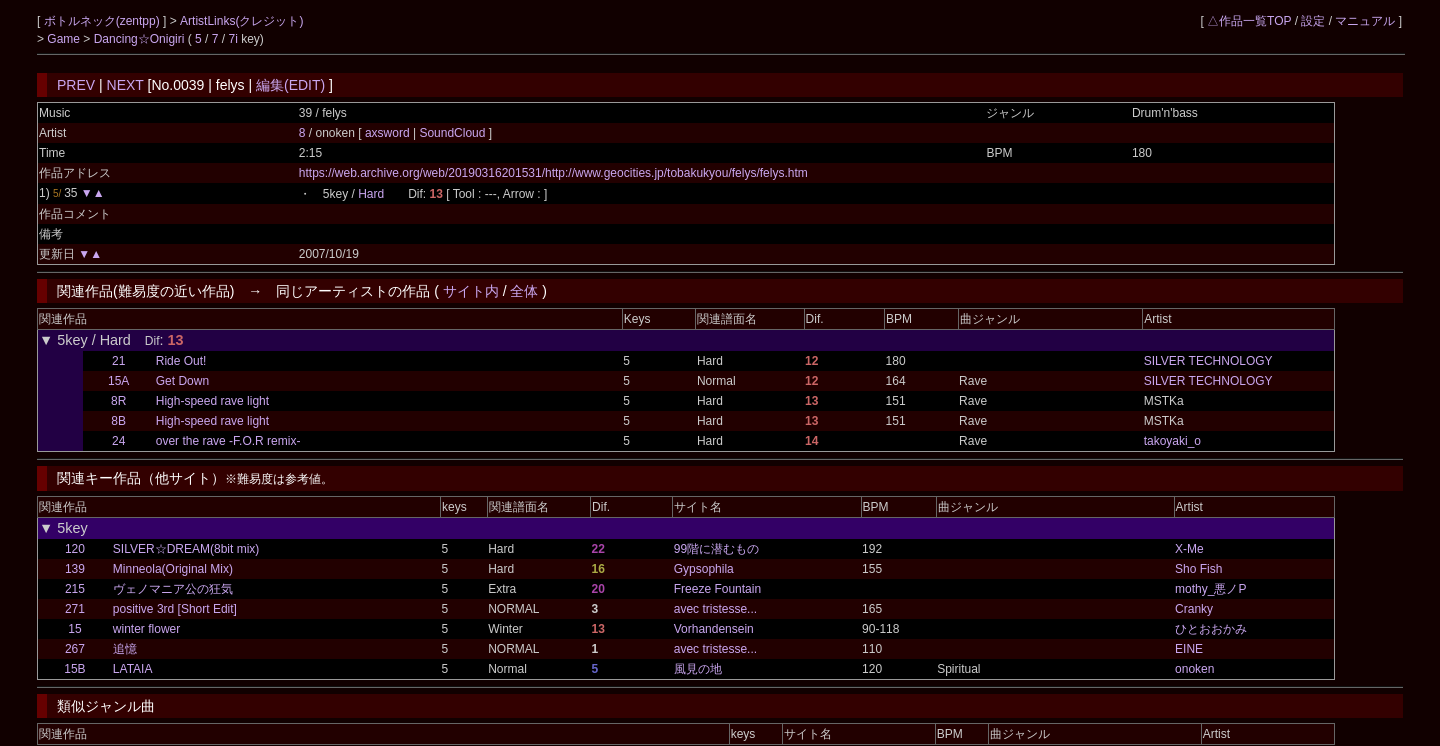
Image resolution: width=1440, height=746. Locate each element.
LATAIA (133, 669)
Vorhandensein (714, 629)
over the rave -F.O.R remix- (228, 441)
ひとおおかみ (1211, 629)
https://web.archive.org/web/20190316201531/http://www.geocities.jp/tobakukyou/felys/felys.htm (553, 173)
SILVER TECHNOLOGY (1208, 361)
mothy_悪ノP (1210, 589)
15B (74, 669)
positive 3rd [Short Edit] (175, 609)
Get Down (182, 381)
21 (118, 361)
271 (75, 609)
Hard (371, 194)
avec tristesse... (715, 609)
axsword (389, 133)
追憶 (125, 649)
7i (233, 39)
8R (118, 401)
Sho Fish (1198, 569)
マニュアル (1365, 21)
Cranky (1194, 609)
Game (65, 39)
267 (75, 649)
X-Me (1189, 549)
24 (118, 441)
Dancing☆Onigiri (141, 39)
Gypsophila (704, 569)
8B (118, 421)
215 (75, 589)
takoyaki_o (1172, 441)
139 (75, 569)
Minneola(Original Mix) (173, 569)
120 (75, 549)
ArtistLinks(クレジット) (241, 21)
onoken (1194, 669)
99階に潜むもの (716, 549)
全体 (524, 291)
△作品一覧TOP (1249, 21)
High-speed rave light (212, 401)
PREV (76, 85)
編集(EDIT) (290, 85)
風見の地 (698, 669)
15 (74, 629)
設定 (1313, 21)
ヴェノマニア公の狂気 (173, 589)
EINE (1189, 649)
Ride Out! (181, 361)
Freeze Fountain (717, 589)
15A (118, 381)
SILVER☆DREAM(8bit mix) (186, 549)
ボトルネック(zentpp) (103, 21)
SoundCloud (452, 133)
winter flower (146, 629)
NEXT (125, 85)
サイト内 (471, 291)
